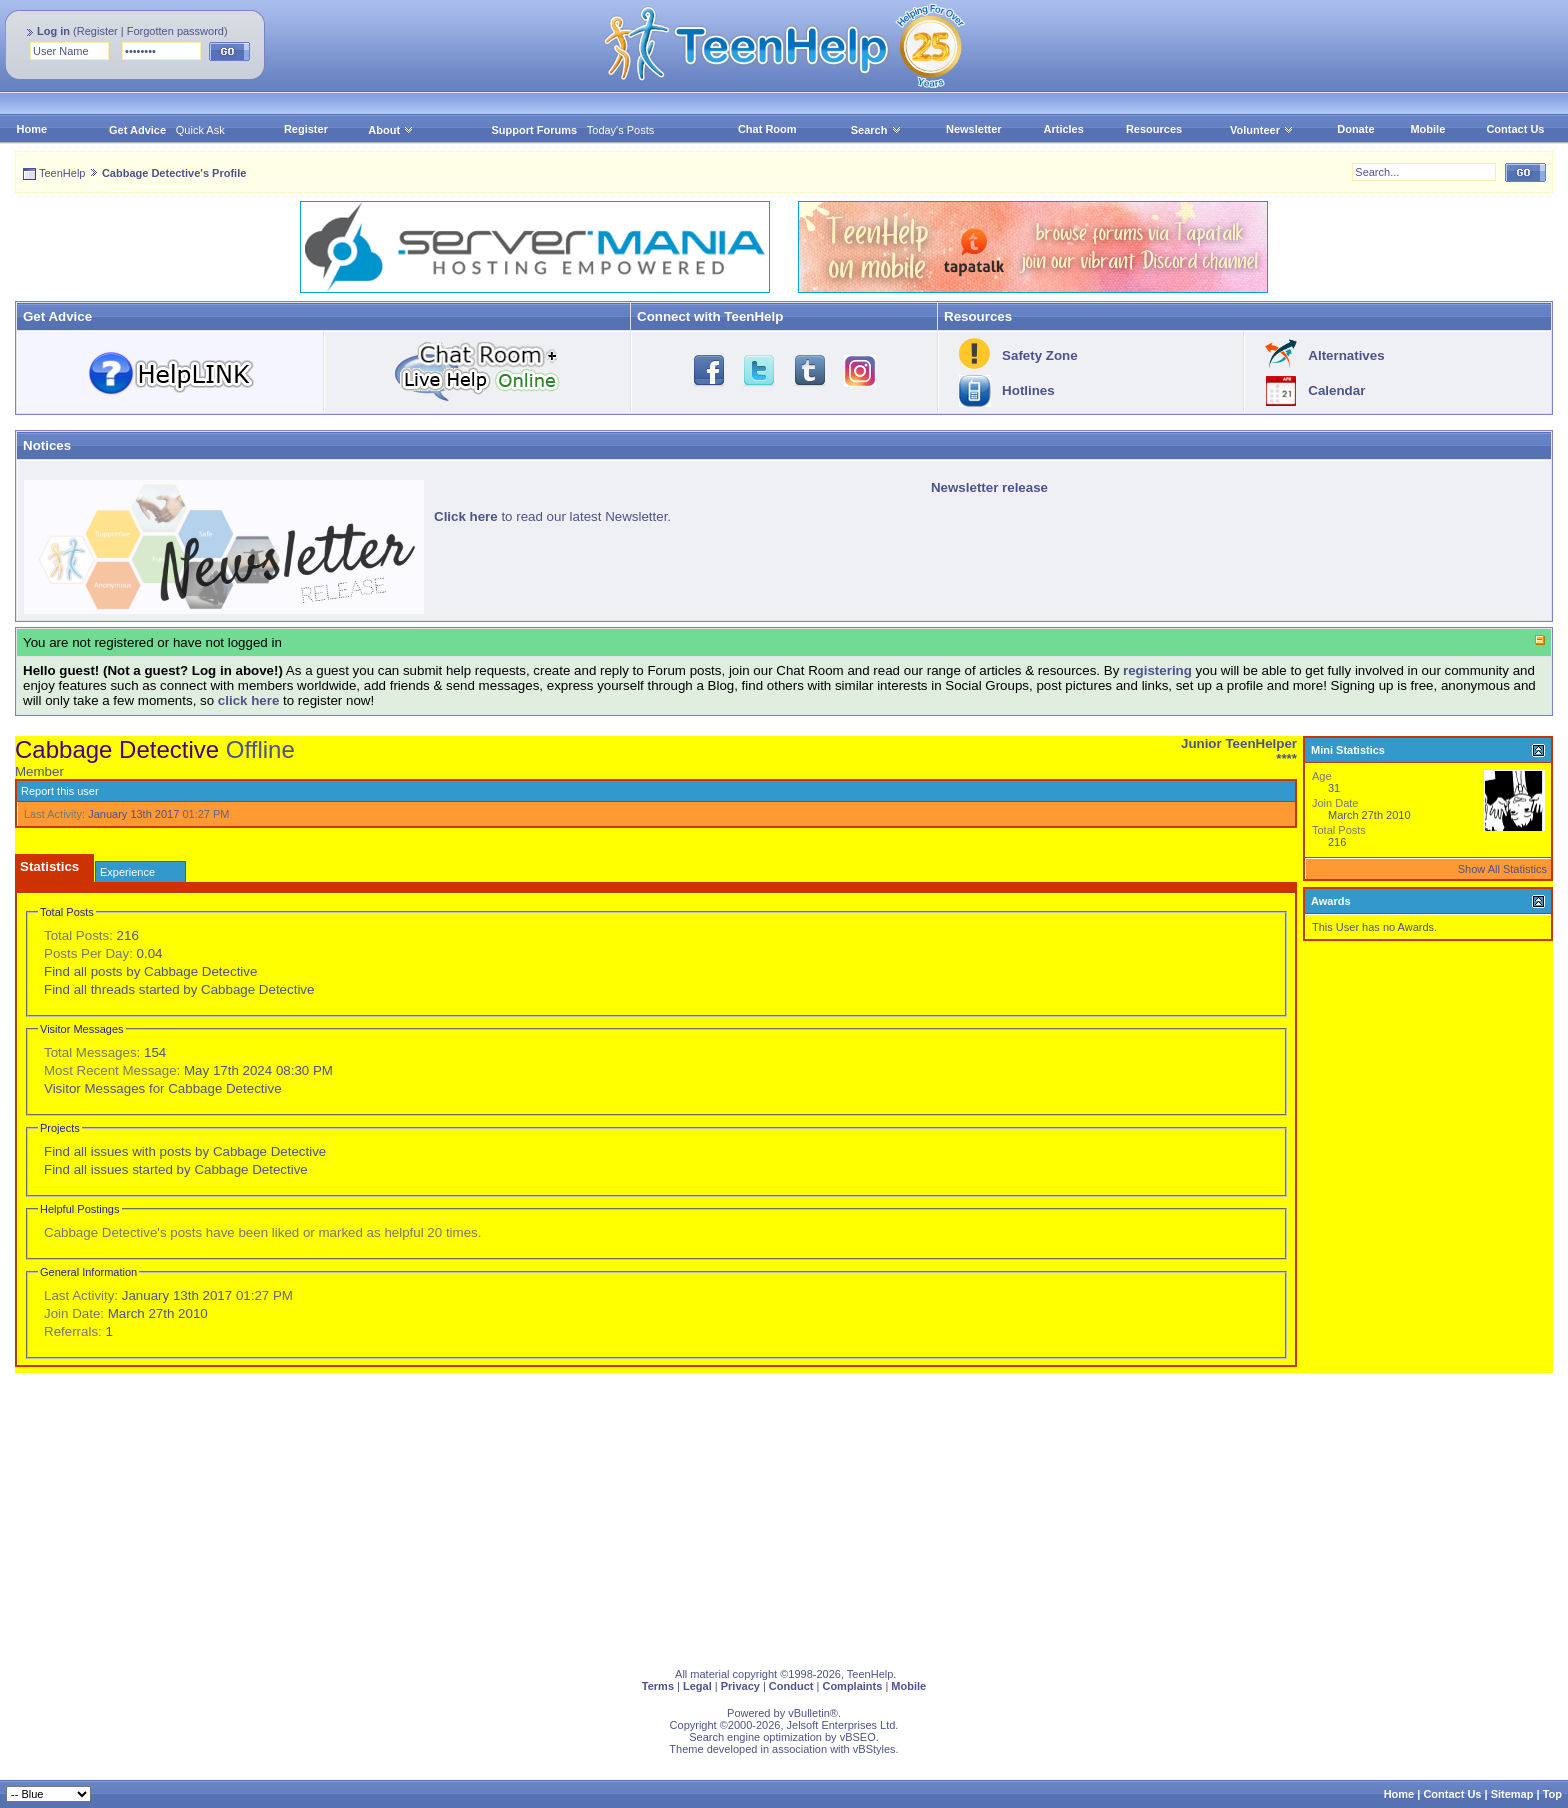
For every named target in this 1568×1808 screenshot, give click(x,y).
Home (32, 129)
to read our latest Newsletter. (552, 516)
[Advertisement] (615, 1513)
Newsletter (974, 129)
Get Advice (137, 130)
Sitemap (1512, 1794)
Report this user (60, 791)
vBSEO (858, 1737)
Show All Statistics (1502, 869)
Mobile (1427, 129)
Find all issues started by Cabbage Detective (176, 1169)
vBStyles (874, 1749)
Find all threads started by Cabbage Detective (179, 989)
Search (876, 130)
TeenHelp (62, 173)
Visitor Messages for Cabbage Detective (163, 1088)
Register (97, 31)
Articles (1064, 129)
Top (1552, 1794)
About (384, 130)
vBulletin (809, 1713)
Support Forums (535, 130)
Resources (1154, 129)
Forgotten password (175, 31)
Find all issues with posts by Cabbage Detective (185, 1151)
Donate (1355, 129)
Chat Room (767, 129)
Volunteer (1255, 130)
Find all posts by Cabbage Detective (150, 971)
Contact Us (1515, 129)
